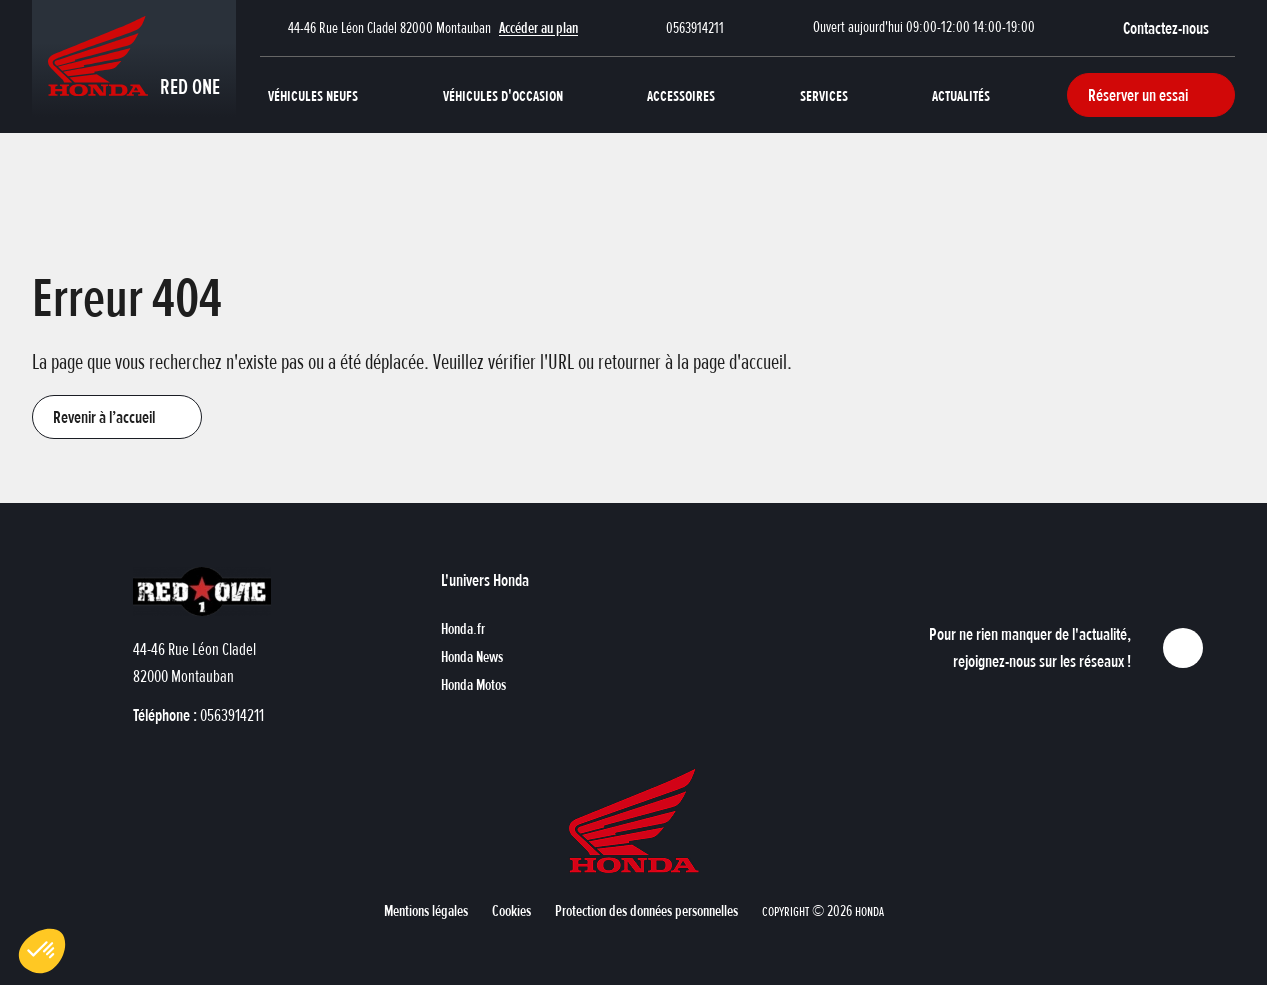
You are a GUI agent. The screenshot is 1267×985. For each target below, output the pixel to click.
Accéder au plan (538, 28)
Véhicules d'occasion (503, 95)
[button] (1179, 28)
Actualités (961, 95)
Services (824, 95)
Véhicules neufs (313, 95)
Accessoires (681, 95)
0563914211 (695, 28)
